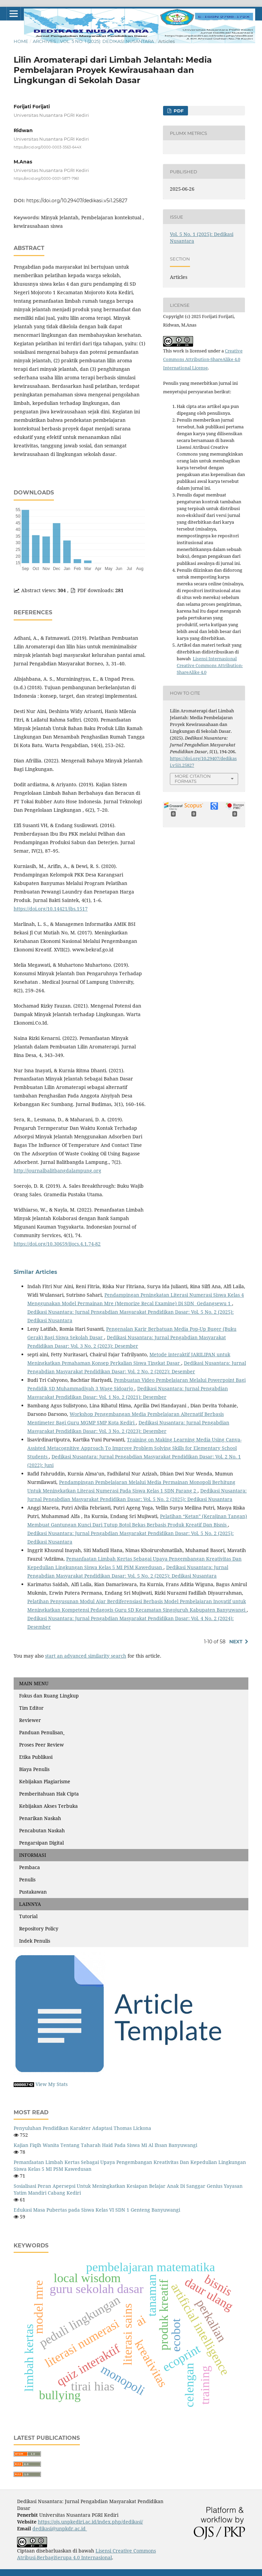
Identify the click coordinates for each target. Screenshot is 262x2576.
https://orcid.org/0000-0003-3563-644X (48, 147)
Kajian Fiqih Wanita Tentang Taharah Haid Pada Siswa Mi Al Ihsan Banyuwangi (105, 2145)
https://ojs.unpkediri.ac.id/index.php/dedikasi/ (90, 2521)
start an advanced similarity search (85, 1656)
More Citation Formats (193, 778)
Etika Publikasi (36, 1757)
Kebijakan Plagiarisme (44, 1781)
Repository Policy (38, 1928)
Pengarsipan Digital (41, 1842)
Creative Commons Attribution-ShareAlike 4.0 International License (203, 359)
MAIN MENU (33, 1683)
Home (21, 41)
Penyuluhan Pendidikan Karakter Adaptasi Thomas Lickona (82, 2128)
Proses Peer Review (41, 1744)
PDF (178, 110)
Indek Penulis (34, 1941)
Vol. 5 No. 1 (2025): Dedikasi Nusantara (107, 41)
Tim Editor (31, 1708)
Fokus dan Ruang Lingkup (49, 1695)
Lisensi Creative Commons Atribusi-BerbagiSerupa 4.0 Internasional (86, 2554)
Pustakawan (33, 1891)
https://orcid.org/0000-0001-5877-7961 (46, 178)
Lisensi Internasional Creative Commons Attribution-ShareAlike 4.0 (210, 665)
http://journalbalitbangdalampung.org (57, 1170)
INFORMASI (32, 1855)
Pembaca (29, 1867)
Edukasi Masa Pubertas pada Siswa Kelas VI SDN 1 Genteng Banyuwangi (97, 2210)
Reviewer (30, 1720)
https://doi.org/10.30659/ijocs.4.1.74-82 (57, 1243)
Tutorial (28, 1916)
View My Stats (51, 2084)
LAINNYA (30, 1904)
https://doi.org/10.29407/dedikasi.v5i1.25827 (76, 200)
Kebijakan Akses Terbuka (48, 1806)
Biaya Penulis (34, 1769)
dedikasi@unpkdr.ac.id (59, 2528)
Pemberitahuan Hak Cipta (49, 1793)
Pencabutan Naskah (42, 1830)
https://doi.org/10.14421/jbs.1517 (51, 908)
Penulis (27, 1879)
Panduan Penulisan (41, 1732)
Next (236, 1642)
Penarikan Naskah (40, 1818)
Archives (44, 41)
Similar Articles (35, 1272)
